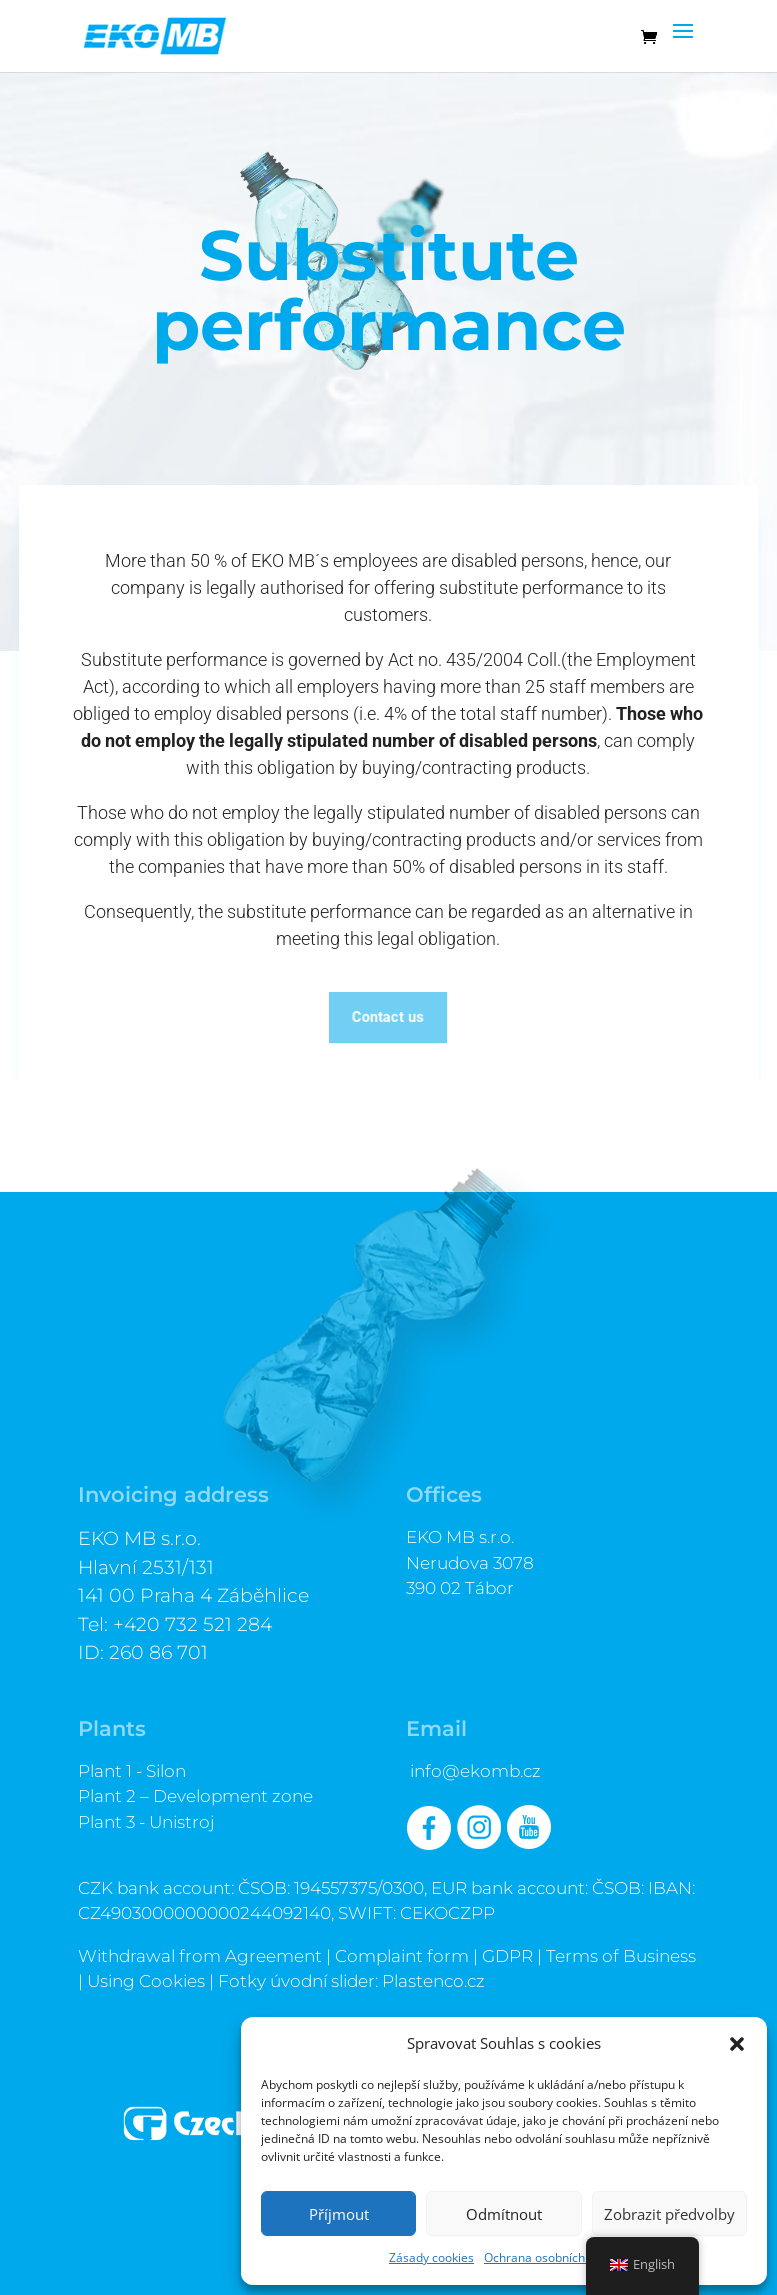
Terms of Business (621, 1956)
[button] (737, 2044)
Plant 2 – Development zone (195, 1796)
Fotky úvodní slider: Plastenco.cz (351, 1981)
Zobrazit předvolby (669, 2214)
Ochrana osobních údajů (551, 2257)
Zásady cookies (431, 2257)
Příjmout (339, 2214)
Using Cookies (146, 1981)
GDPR (507, 1956)
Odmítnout (504, 2214)
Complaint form (402, 1956)
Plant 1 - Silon (132, 1771)
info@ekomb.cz (475, 1771)
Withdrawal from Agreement (200, 1956)
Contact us (388, 1016)
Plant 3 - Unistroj (146, 1822)
